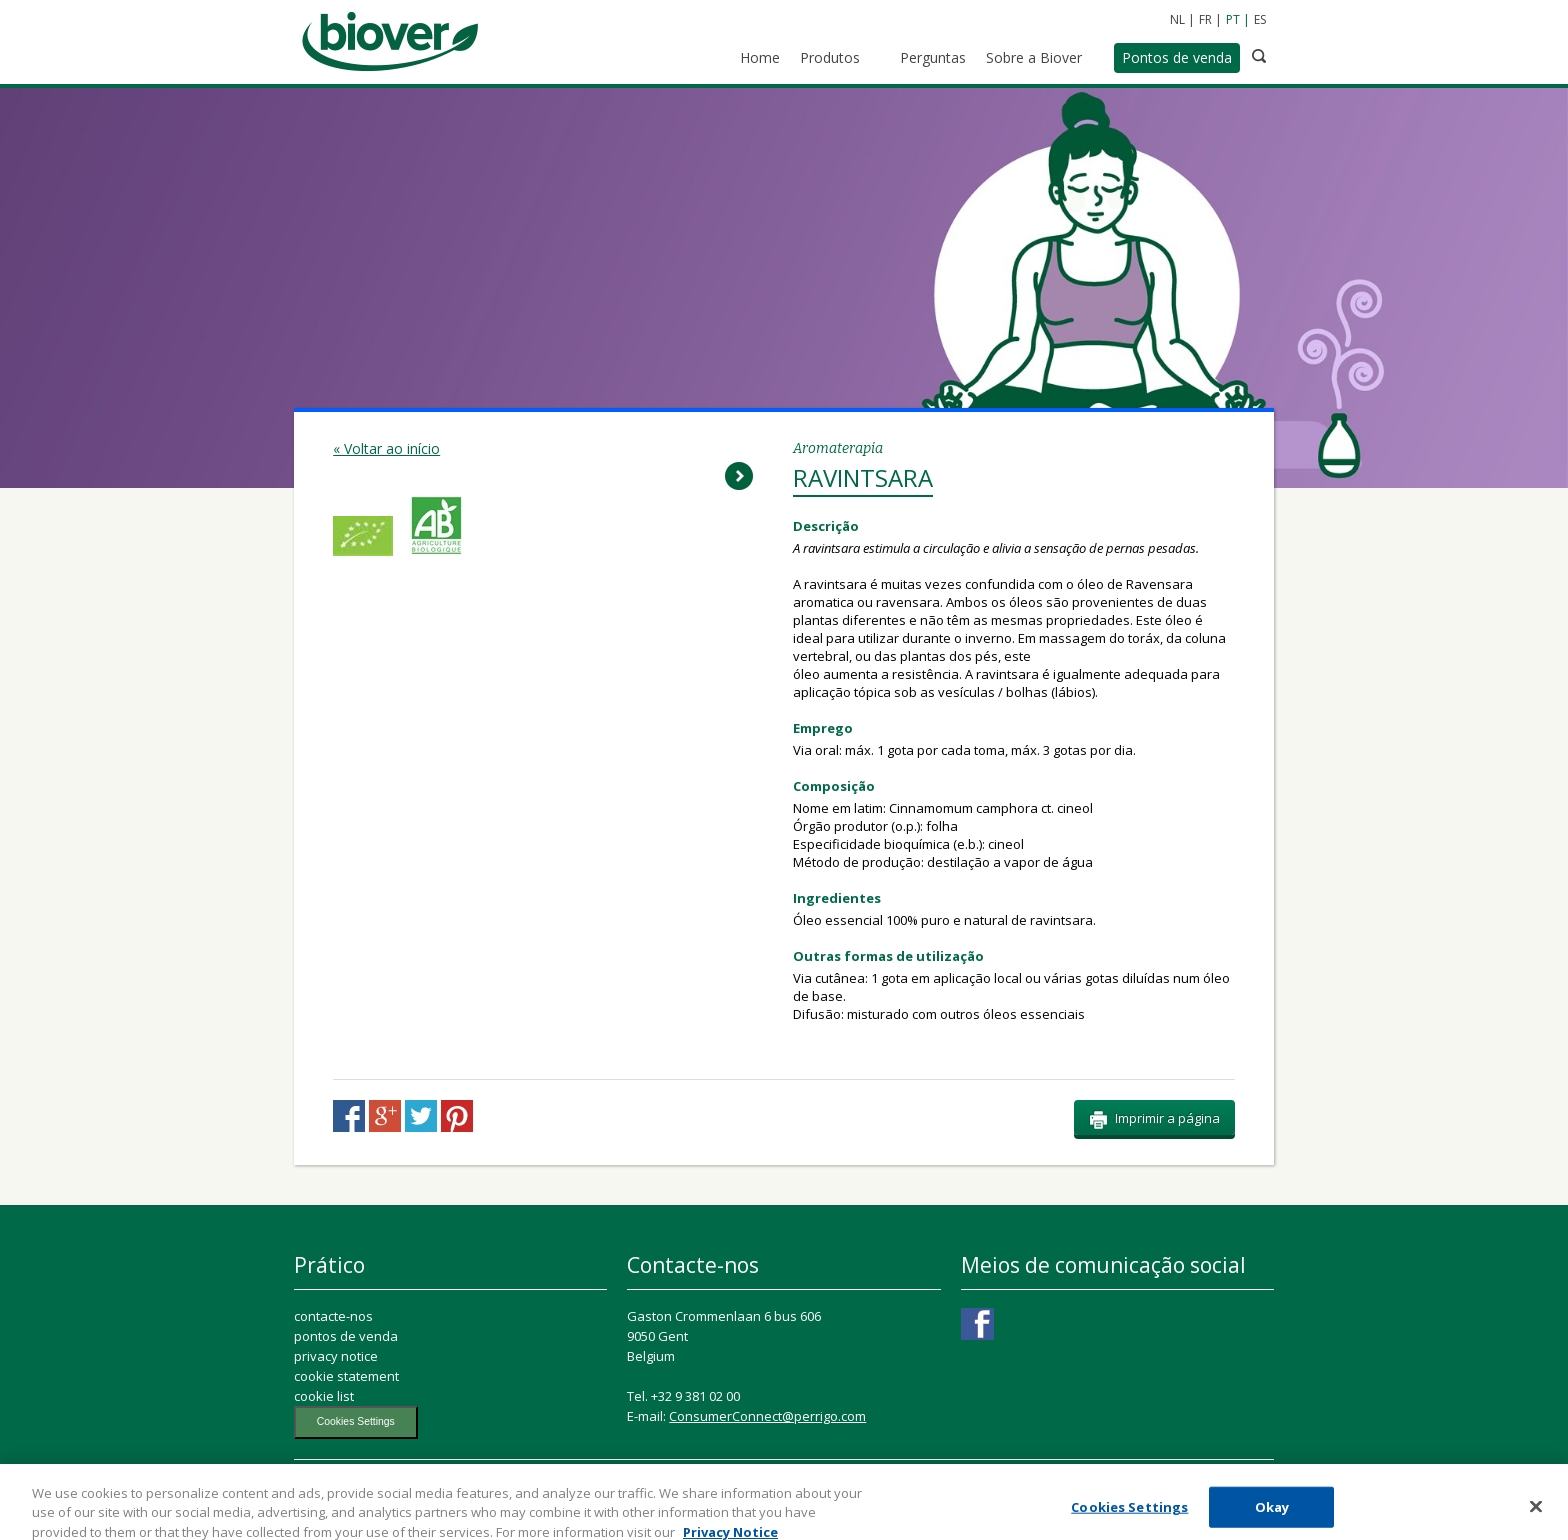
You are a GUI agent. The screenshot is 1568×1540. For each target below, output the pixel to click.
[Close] (1536, 1516)
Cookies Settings (356, 1421)
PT (1233, 19)
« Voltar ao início (386, 448)
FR (1205, 19)
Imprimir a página (1154, 1119)
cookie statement (346, 1376)
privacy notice (336, 1356)
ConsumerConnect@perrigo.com (767, 1416)
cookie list (324, 1396)
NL (1177, 19)
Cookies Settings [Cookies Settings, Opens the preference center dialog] (1129, 1516)
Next (739, 476)
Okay (1272, 1516)
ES (1260, 19)
